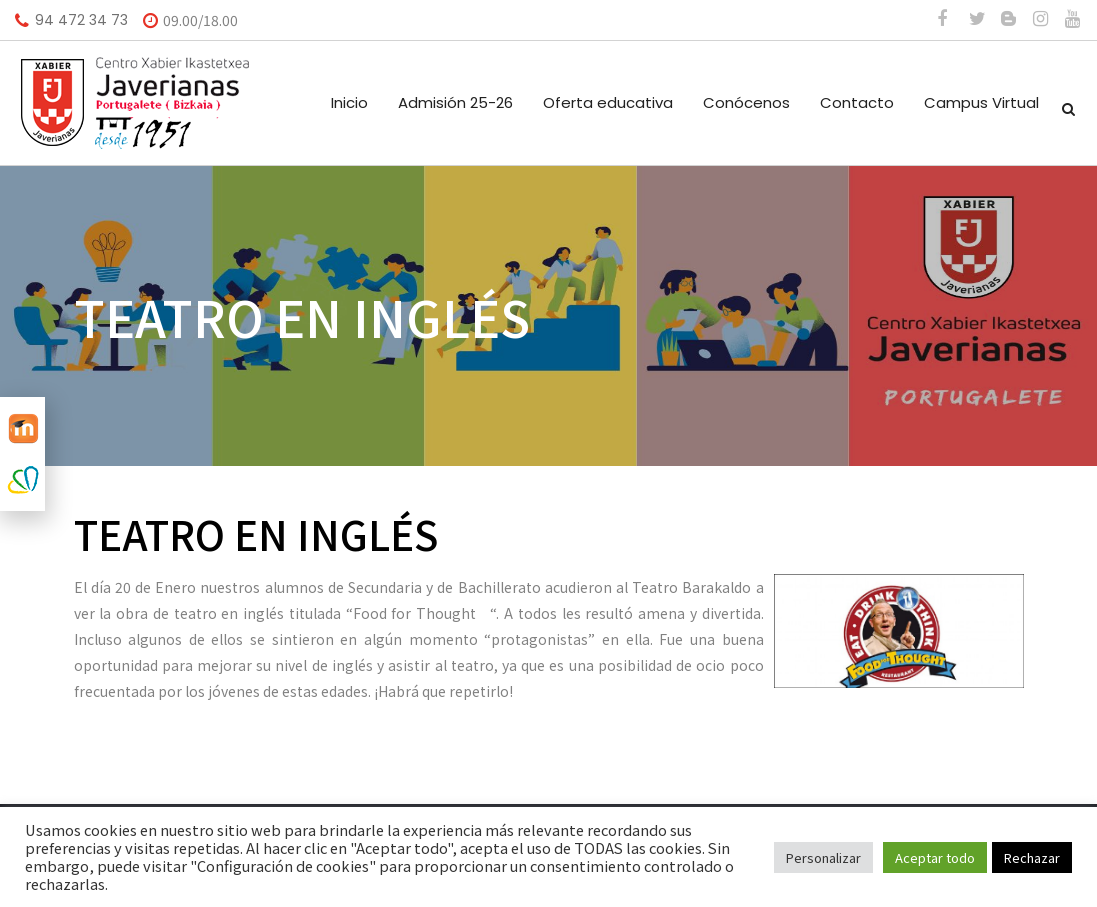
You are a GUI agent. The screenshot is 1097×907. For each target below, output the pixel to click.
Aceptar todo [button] (935, 857)
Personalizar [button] (823, 857)
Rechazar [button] (1032, 857)
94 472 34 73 (81, 20)
